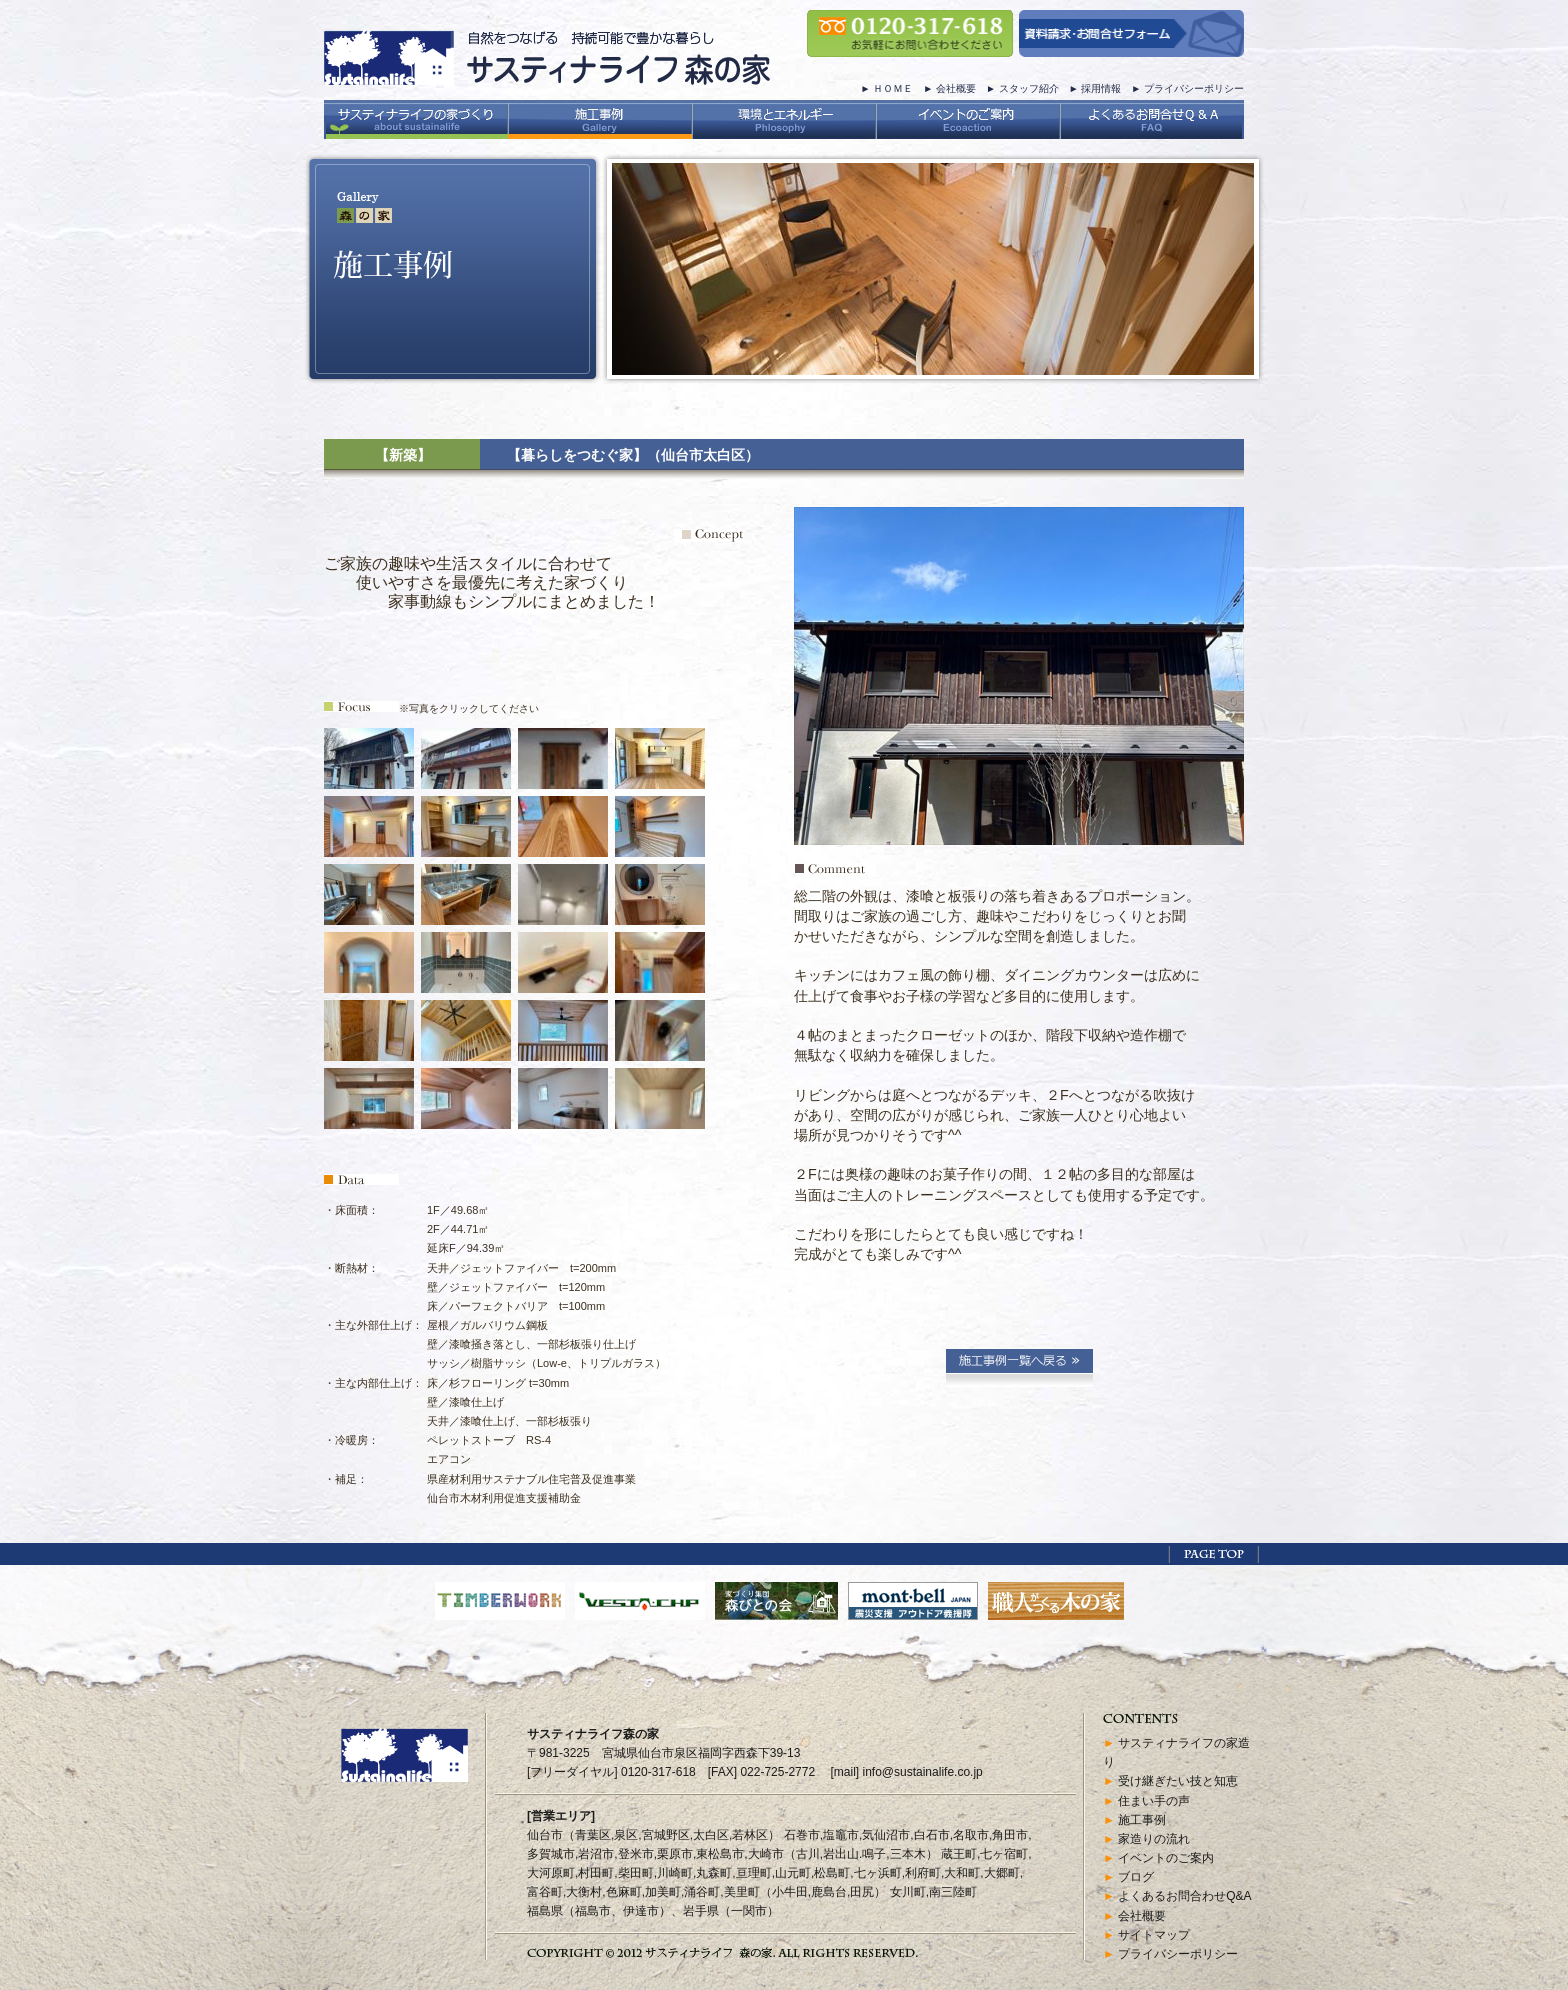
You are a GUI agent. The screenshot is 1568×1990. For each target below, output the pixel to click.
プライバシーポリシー (1194, 88)
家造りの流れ (1154, 1839)
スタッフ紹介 (1029, 88)
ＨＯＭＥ (893, 88)
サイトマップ (1154, 1935)
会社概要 (956, 88)
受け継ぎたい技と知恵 (1178, 1781)
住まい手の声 (1154, 1801)
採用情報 (1101, 88)
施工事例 (1142, 1820)
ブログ (1136, 1877)
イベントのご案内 (1166, 1858)
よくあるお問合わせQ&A (1184, 1896)
